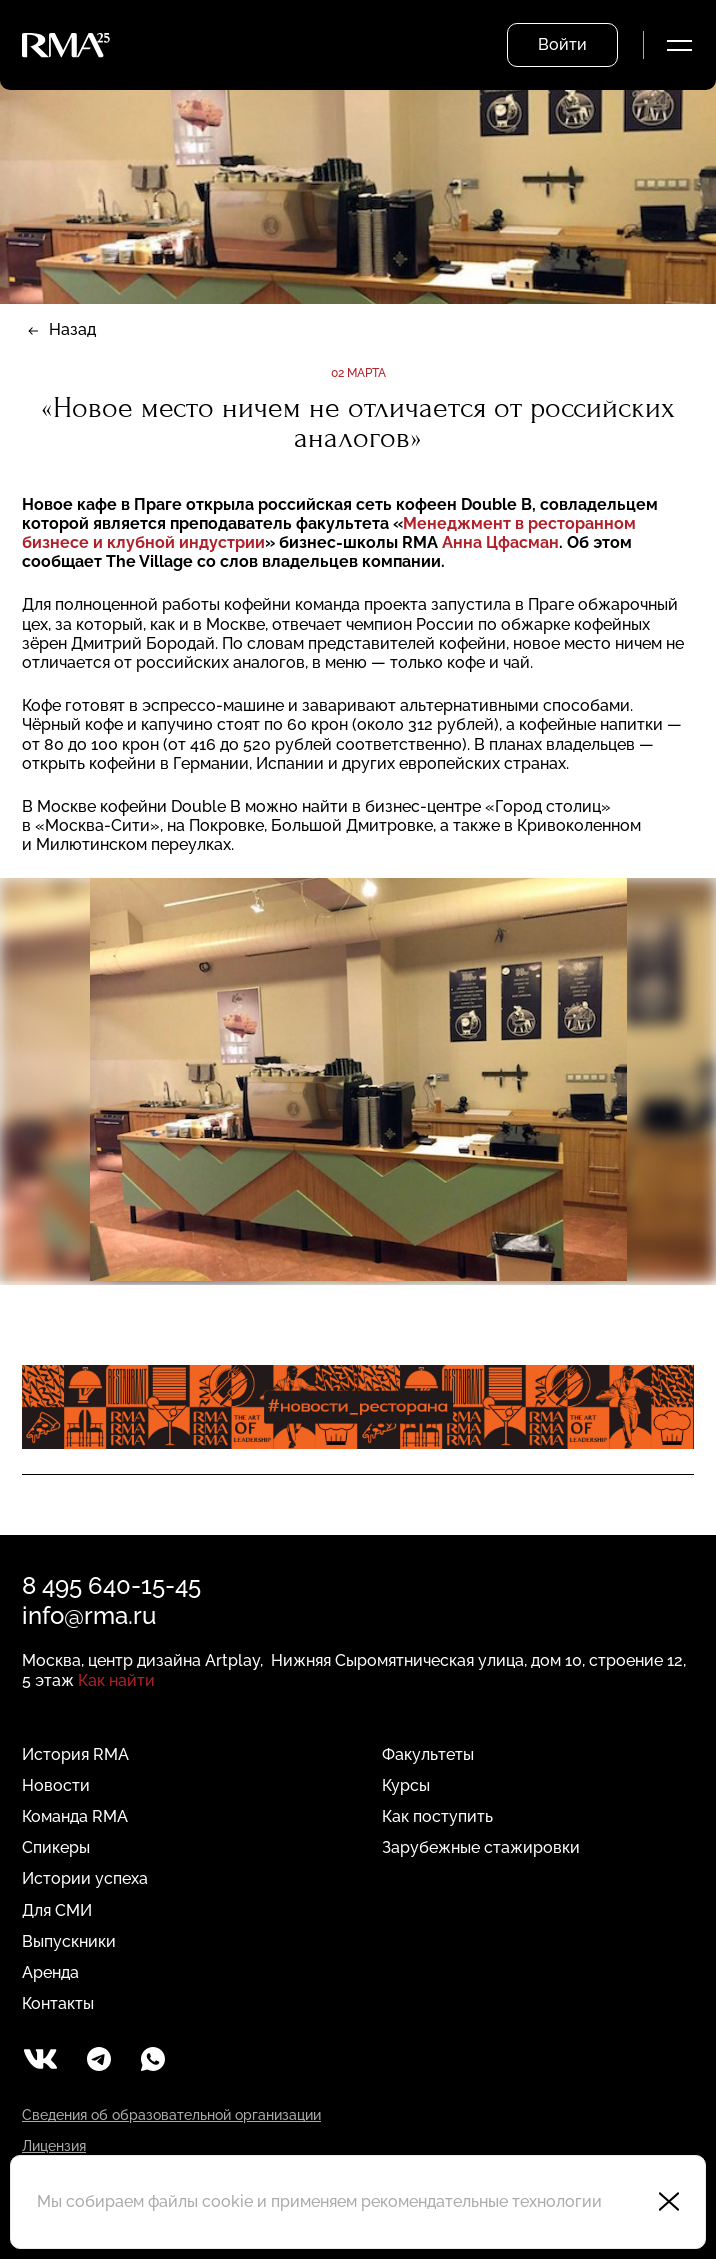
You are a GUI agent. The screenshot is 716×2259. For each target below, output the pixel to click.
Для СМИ (57, 1910)
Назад (72, 329)
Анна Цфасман (500, 542)
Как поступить (437, 1816)
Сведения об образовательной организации (171, 2115)
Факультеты (428, 1754)
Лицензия (54, 2146)
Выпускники (69, 1941)
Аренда (50, 1972)
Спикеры (56, 1847)
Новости (56, 1785)
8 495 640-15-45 (111, 1585)
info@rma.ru (89, 1615)
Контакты (58, 2003)
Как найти (116, 1680)
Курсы (406, 1785)
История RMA (75, 1754)
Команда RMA (75, 1816)
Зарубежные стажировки (481, 1847)
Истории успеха (85, 1878)
